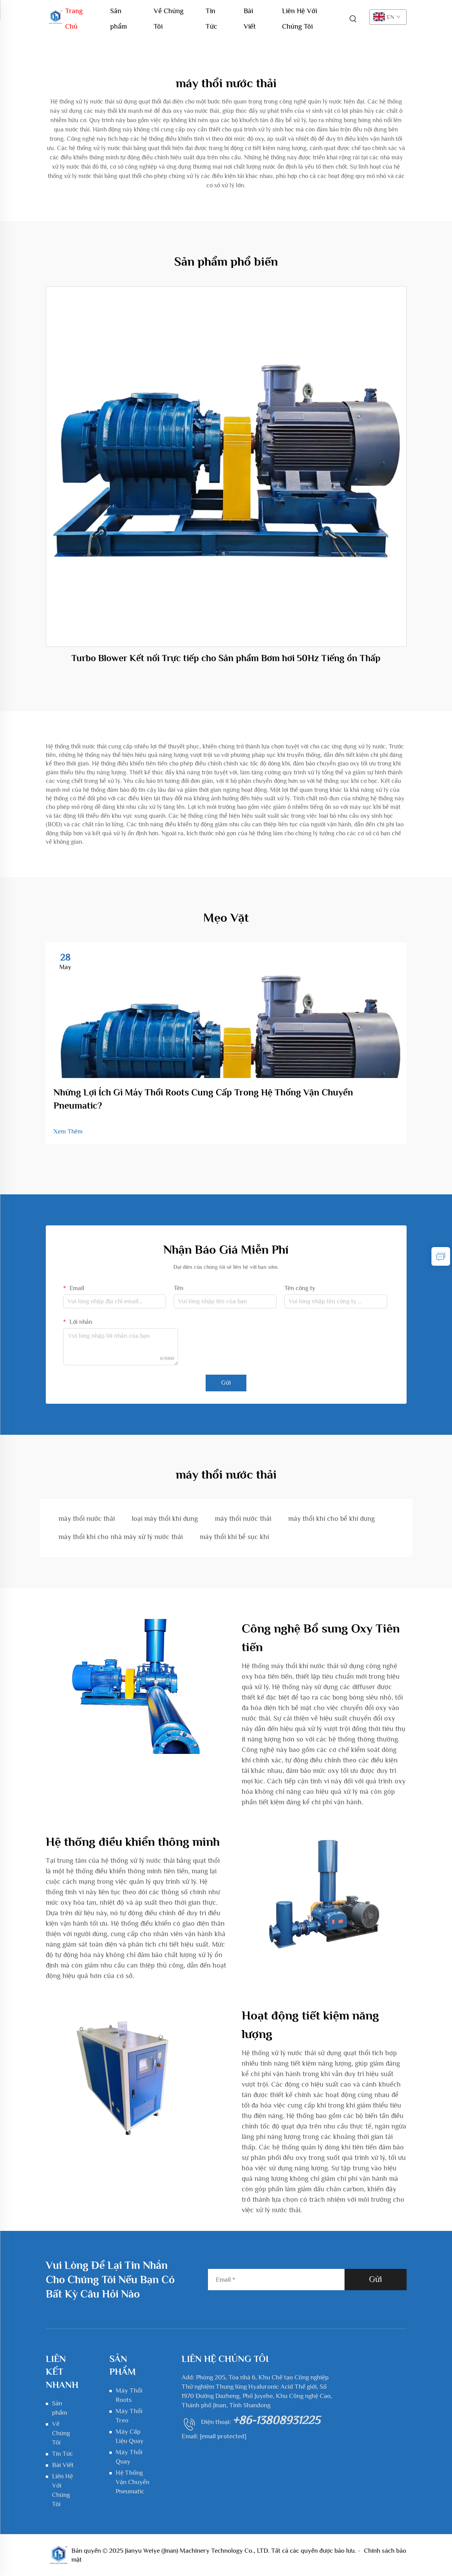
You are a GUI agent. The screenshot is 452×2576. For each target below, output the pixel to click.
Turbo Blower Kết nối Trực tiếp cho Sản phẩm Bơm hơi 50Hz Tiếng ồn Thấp (226, 658)
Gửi (226, 1382)
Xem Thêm (68, 1131)
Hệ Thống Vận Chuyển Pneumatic (132, 2482)
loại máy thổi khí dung (165, 1518)
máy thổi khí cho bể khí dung (331, 1518)
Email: (214, 2436)
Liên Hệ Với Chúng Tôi (299, 13)
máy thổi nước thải (87, 1518)
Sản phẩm (118, 13)
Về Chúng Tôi (169, 13)
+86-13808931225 (276, 2420)
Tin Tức (211, 13)
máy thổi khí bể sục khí (234, 1537)
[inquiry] (440, 1256)
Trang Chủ (74, 13)
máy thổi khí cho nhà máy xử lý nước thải (121, 1537)
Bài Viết (250, 13)
